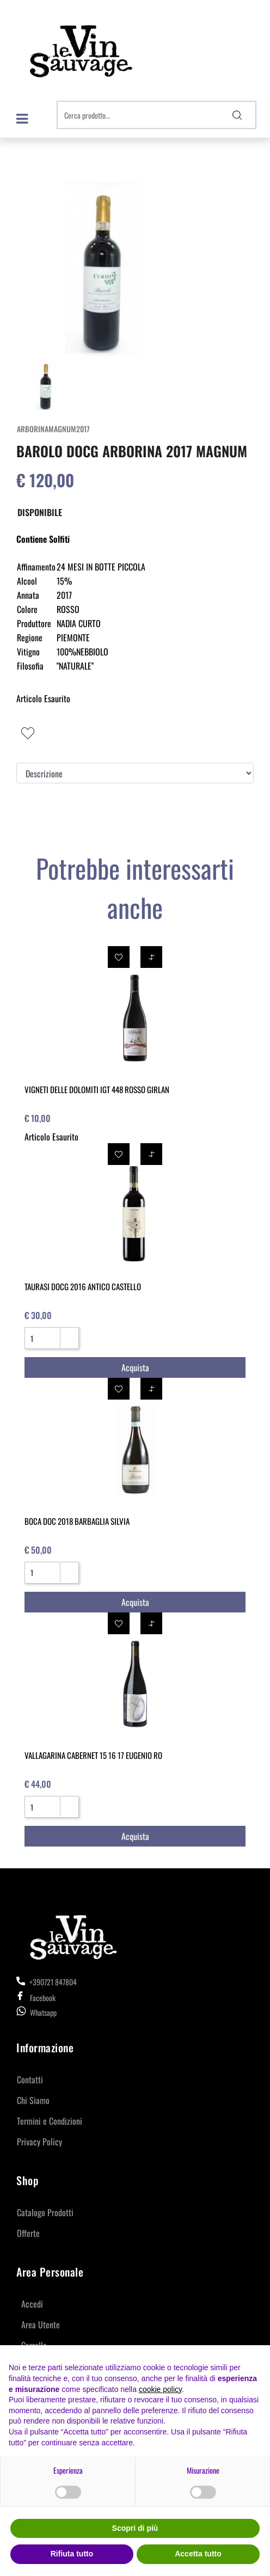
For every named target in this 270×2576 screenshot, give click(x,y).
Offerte (28, 2233)
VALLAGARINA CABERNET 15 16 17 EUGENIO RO (93, 1755)
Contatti (30, 2079)
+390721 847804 (46, 1982)
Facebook (36, 1997)
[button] (237, 115)
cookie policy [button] (160, 2389)
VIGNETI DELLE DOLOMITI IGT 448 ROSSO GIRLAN (96, 1089)
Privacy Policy (39, 2141)
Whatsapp (43, 2012)
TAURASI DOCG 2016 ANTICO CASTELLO (82, 1286)
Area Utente (40, 2324)
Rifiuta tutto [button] (72, 2553)
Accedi (32, 2303)
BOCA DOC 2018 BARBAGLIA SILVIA (77, 1521)
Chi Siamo (33, 2100)
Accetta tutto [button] (198, 2553)
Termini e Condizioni (49, 2120)
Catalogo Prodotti (45, 2212)
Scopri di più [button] (135, 2528)
